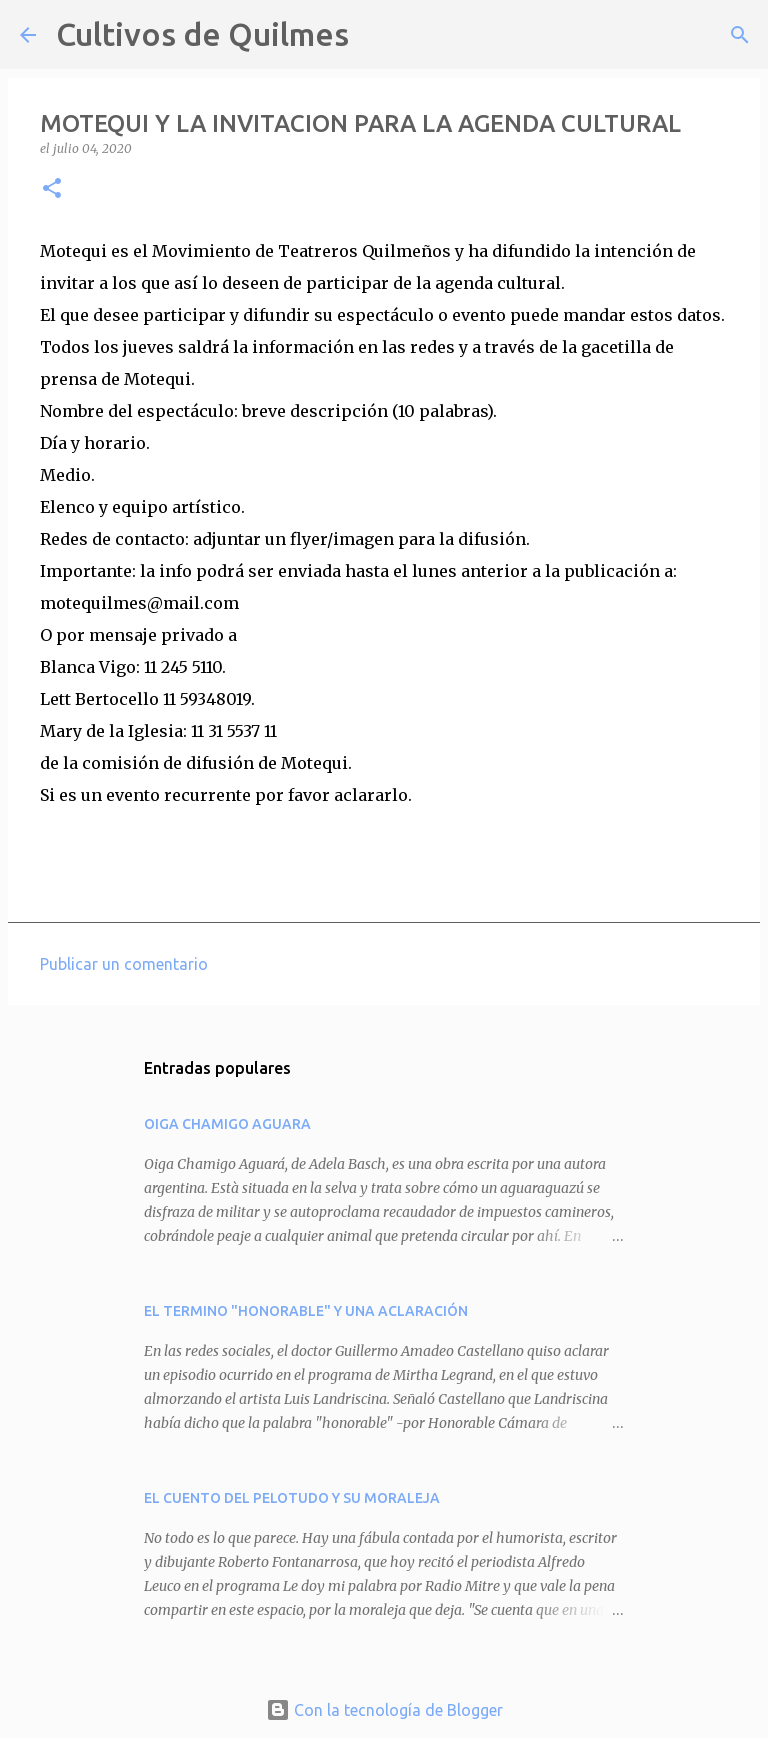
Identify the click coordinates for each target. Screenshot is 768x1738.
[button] (52, 189)
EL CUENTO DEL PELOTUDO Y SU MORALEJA (292, 1498)
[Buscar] (377, 35)
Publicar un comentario (124, 964)
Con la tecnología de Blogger (384, 1710)
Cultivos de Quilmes (202, 34)
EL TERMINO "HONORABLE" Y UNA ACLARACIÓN (306, 1311)
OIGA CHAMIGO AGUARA (227, 1124)
